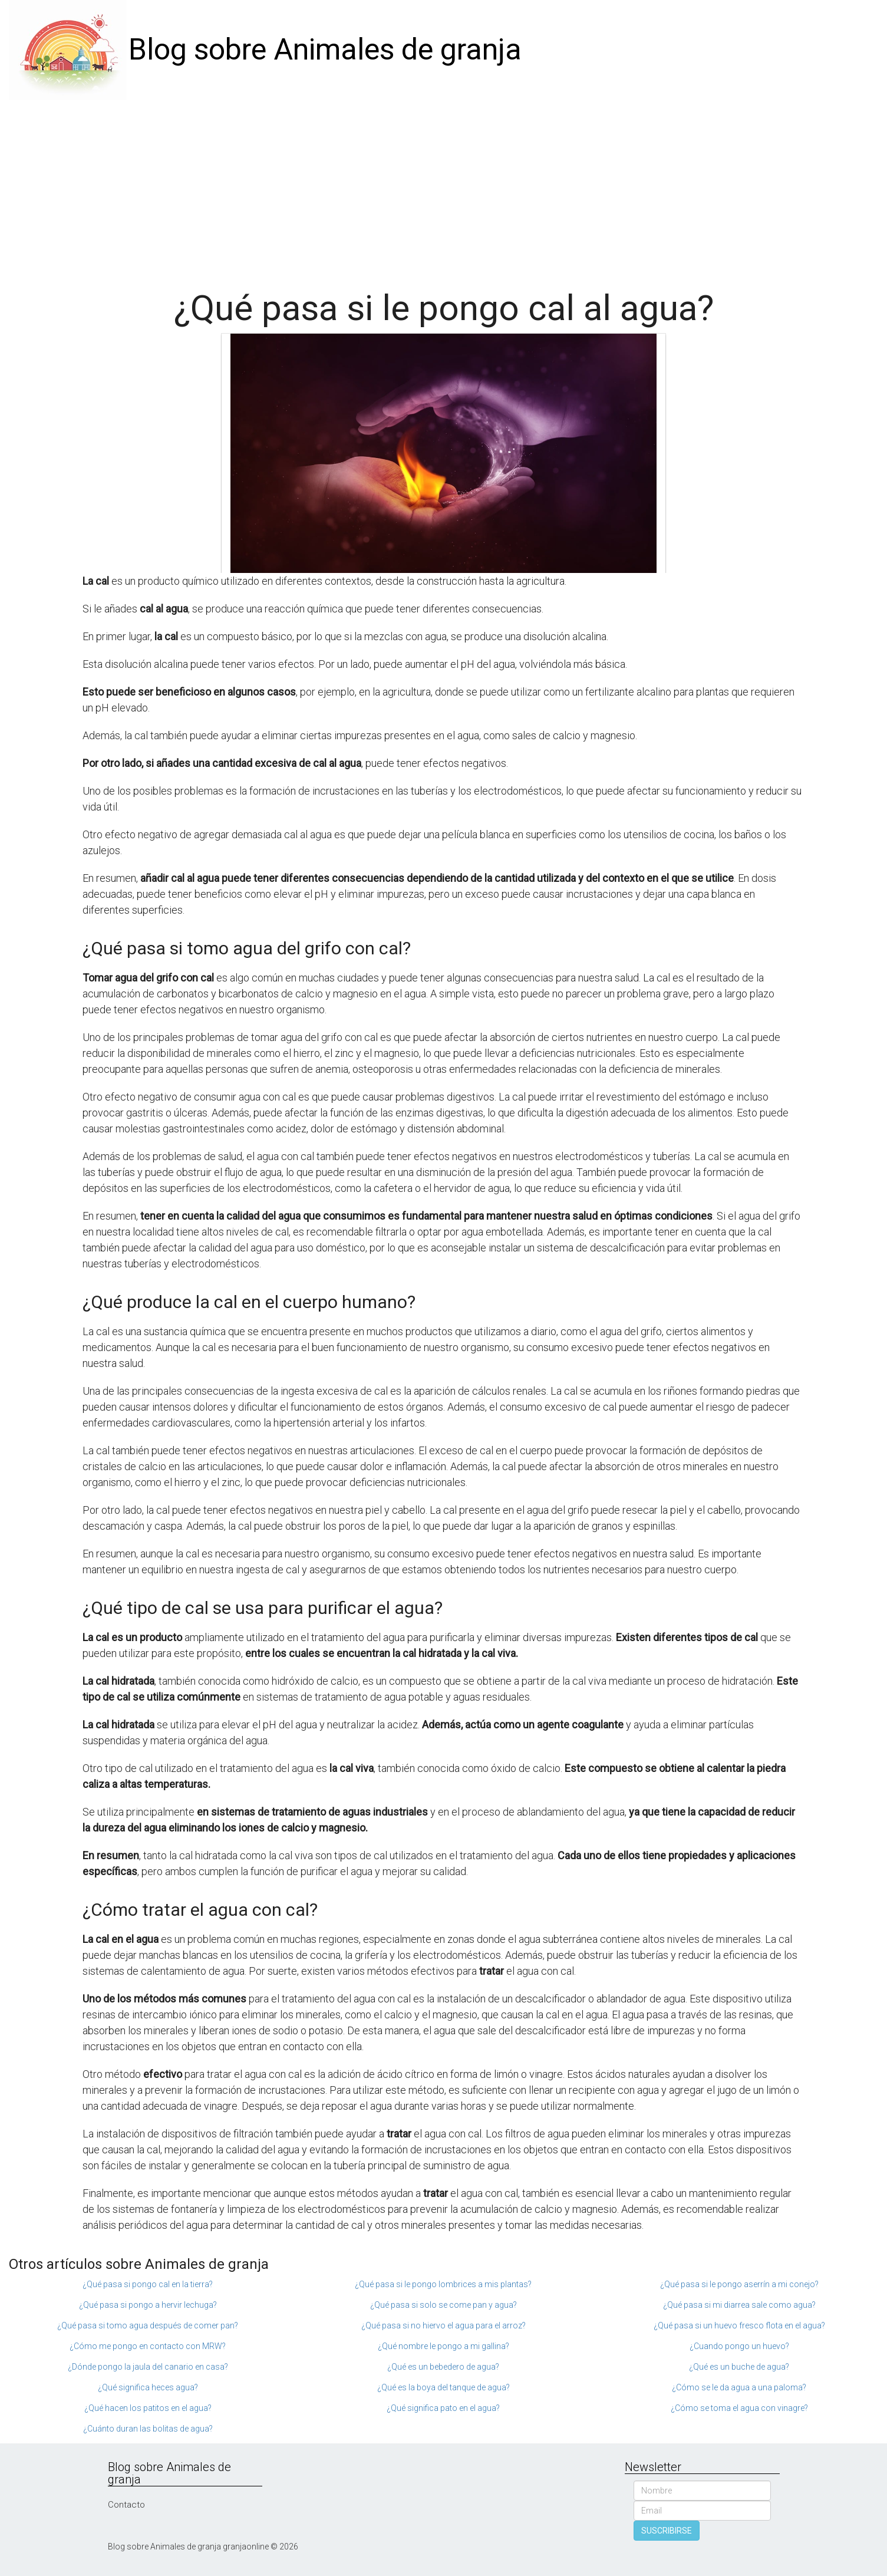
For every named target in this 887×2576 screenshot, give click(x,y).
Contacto (126, 2504)
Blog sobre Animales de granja (325, 49)
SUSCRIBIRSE (666, 2530)
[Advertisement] (443, 188)
